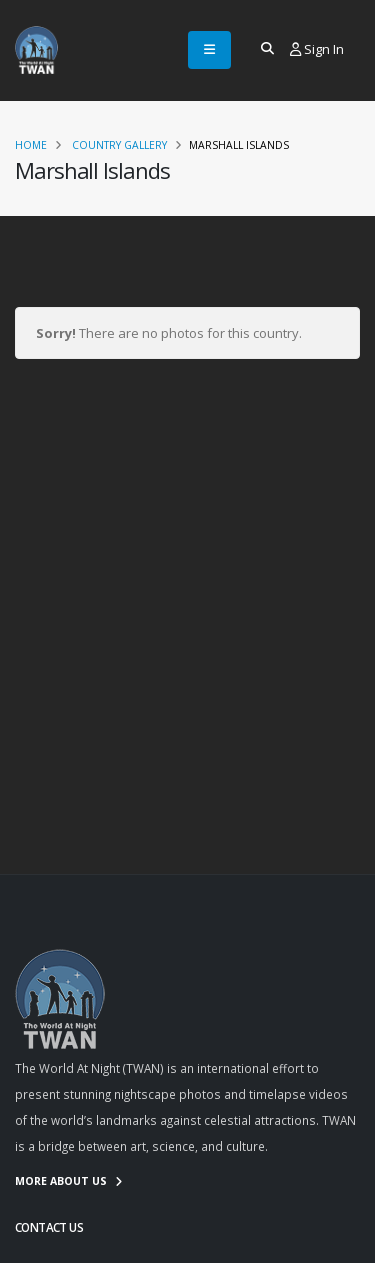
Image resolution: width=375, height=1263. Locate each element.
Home (31, 145)
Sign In (317, 49)
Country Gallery (119, 145)
